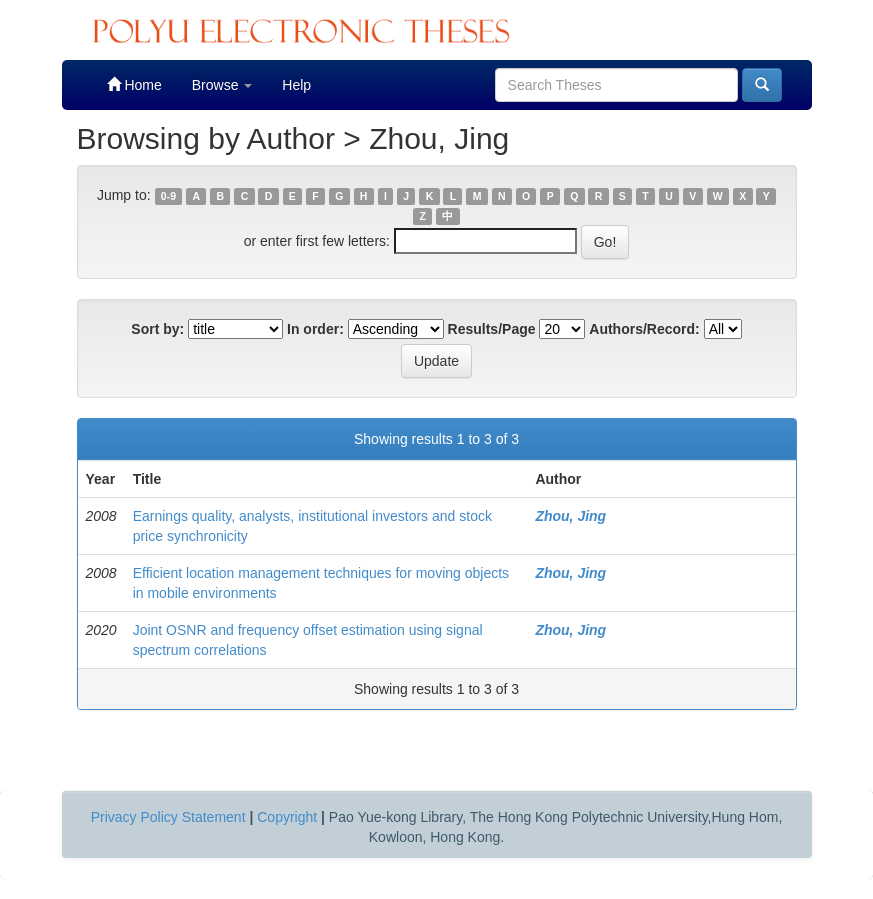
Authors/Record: (644, 329)
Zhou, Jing (570, 516)
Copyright (287, 817)
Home (134, 84)
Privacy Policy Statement (168, 817)
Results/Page (492, 329)
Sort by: (157, 329)
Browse (222, 85)
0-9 (168, 196)
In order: (315, 329)
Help (296, 85)
